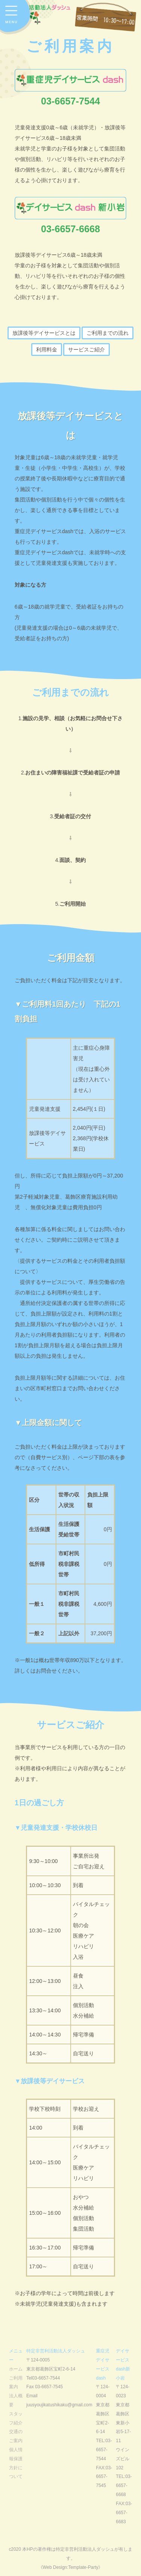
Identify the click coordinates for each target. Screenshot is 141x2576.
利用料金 (46, 350)
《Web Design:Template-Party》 (70, 2567)
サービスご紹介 (86, 350)
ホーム (16, 2369)
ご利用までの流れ (107, 333)
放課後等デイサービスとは (44, 333)
